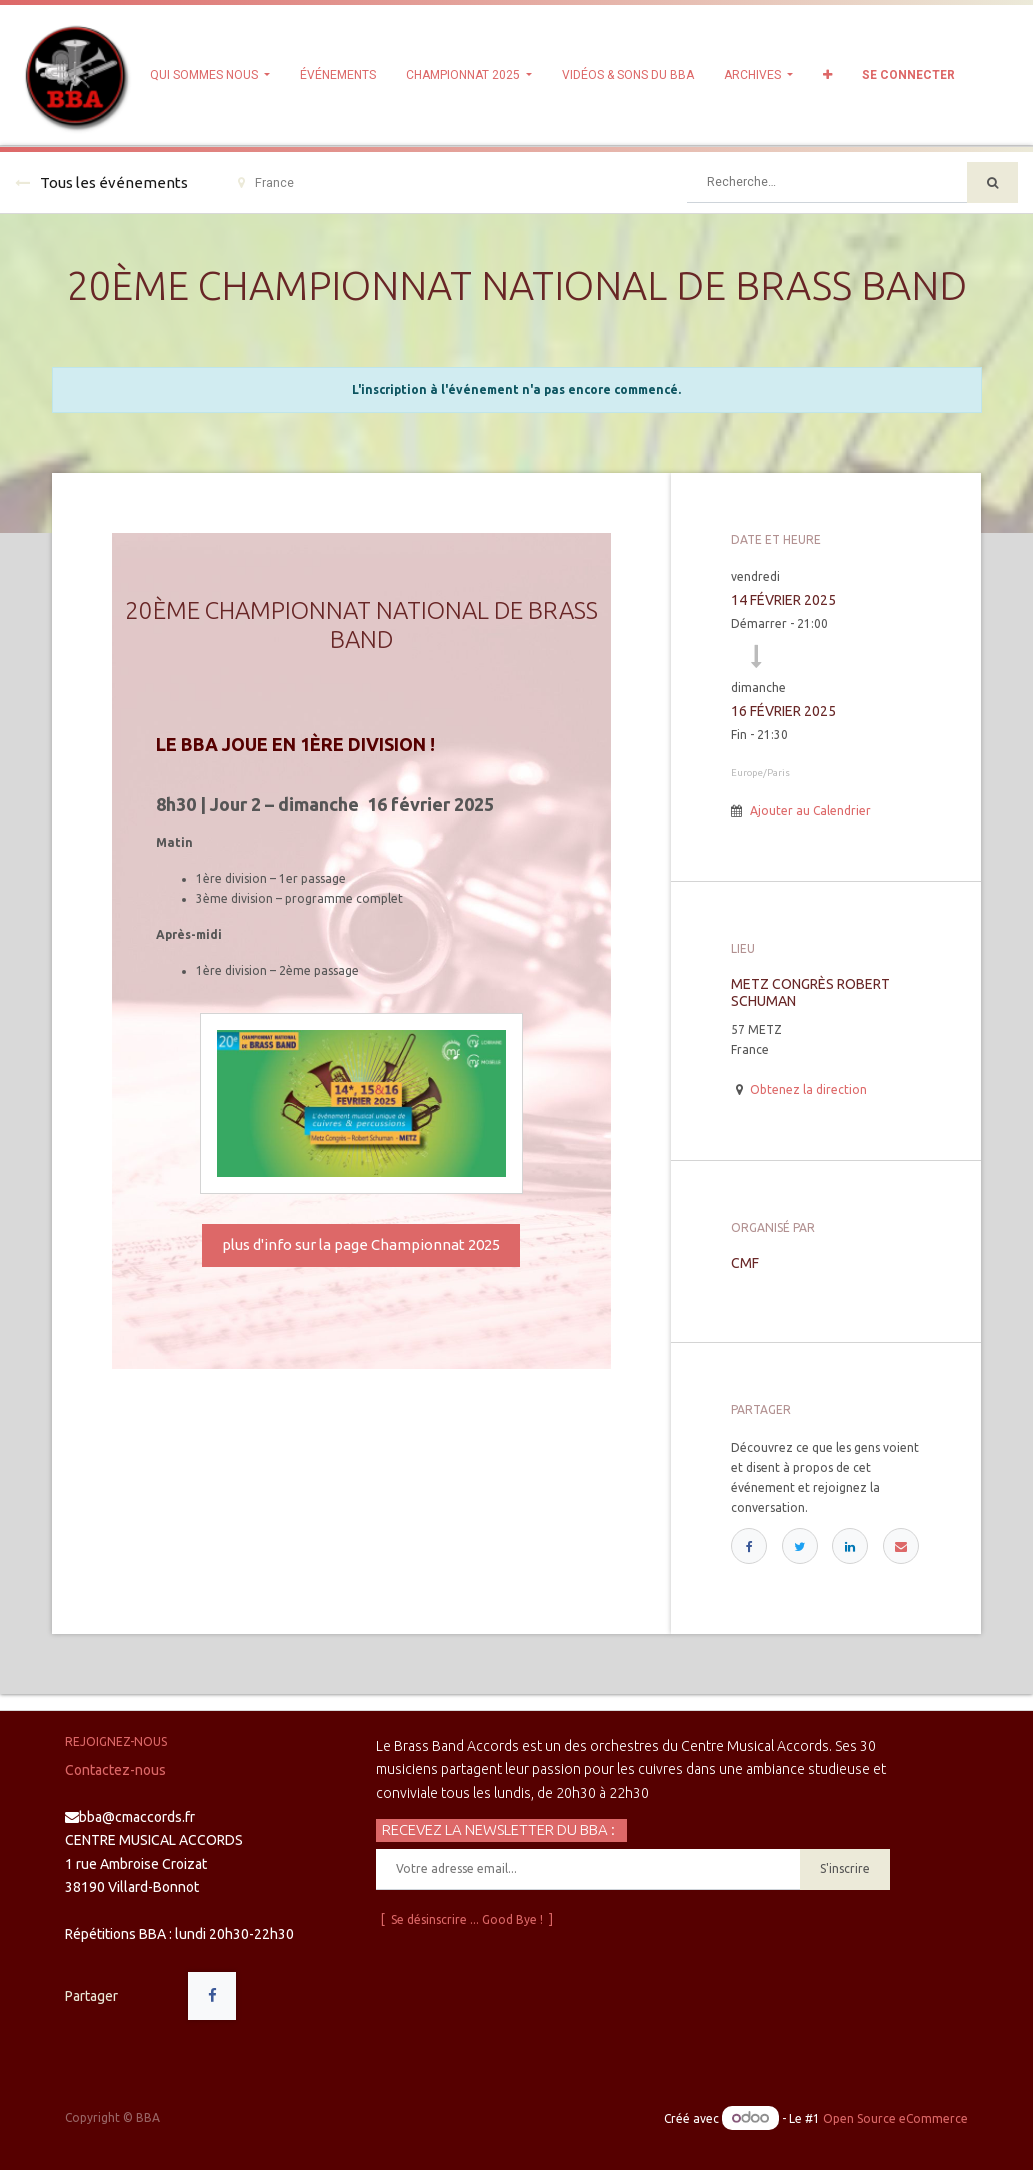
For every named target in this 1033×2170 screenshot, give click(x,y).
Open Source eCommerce (895, 2118)
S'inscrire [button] (845, 1868)
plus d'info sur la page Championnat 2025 (361, 1244)
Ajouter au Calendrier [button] (810, 810)
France (266, 183)
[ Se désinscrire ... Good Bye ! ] (467, 1919)
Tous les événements (101, 182)
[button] (827, 75)
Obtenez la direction (808, 1089)
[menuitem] (338, 75)
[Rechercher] (992, 182)
